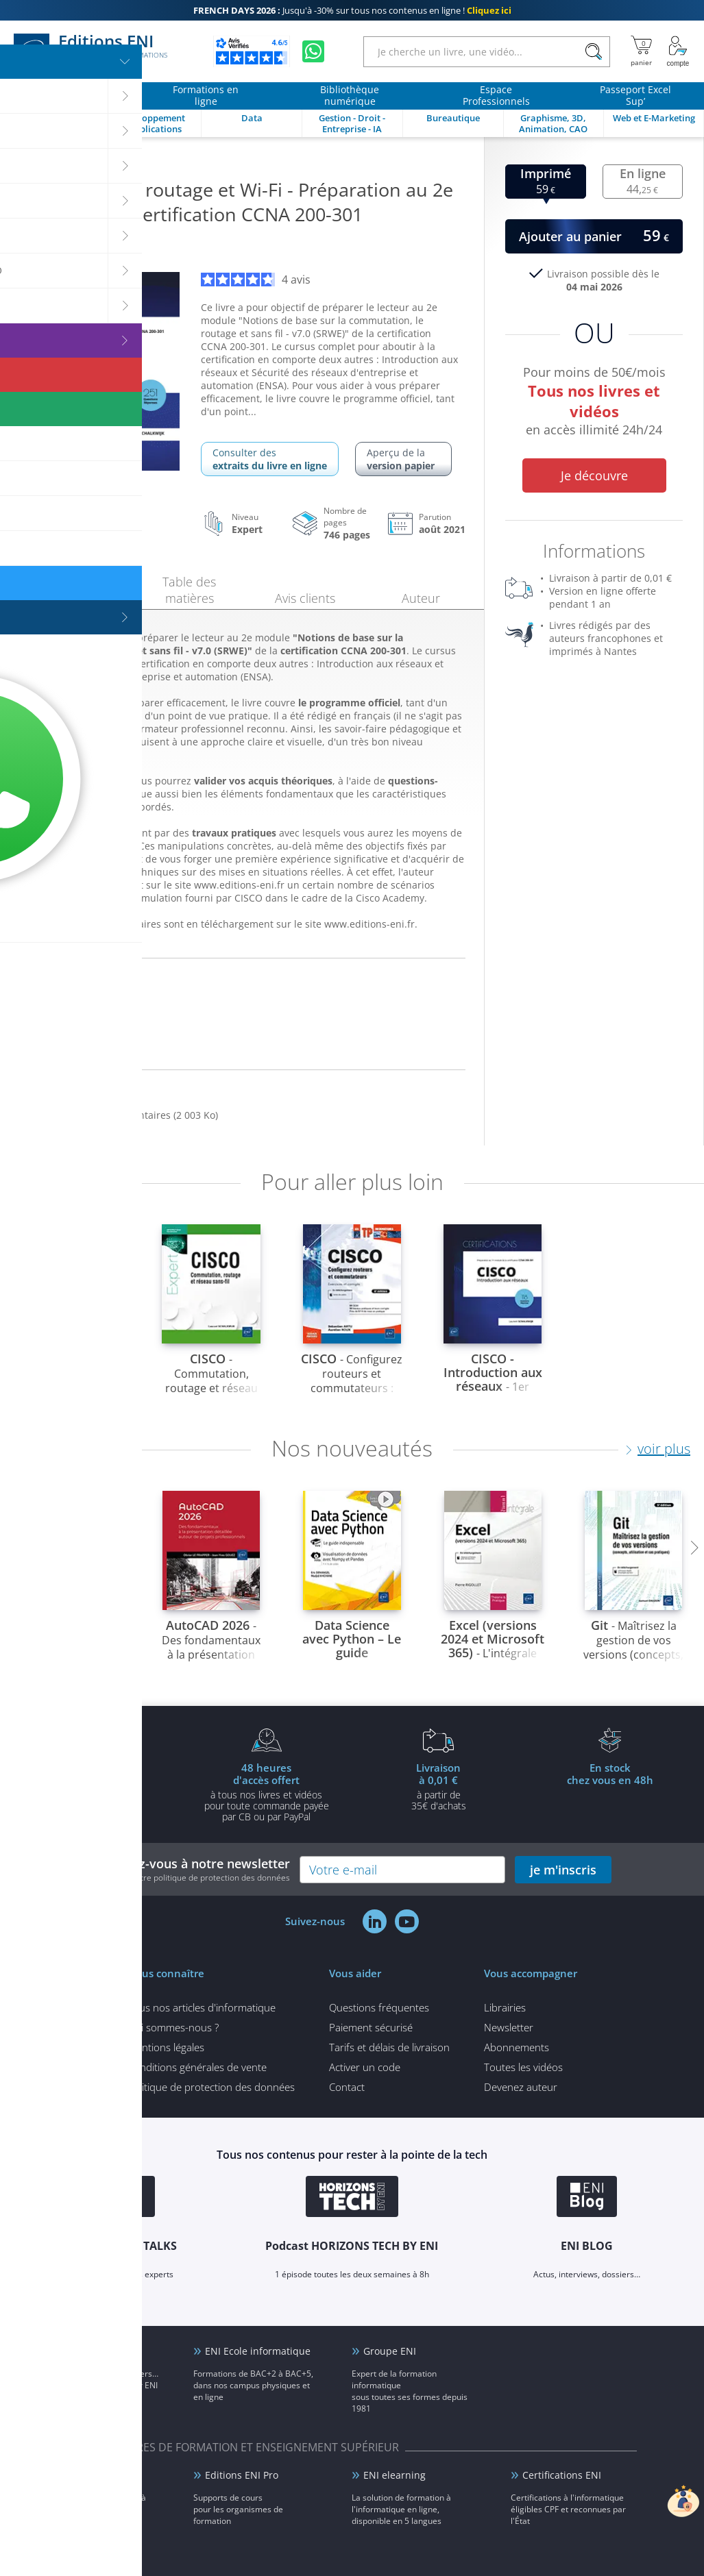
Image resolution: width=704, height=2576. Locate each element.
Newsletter (508, 2027)
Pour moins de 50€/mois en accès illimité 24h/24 (594, 403)
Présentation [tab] (73, 596)
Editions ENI (90, 51)
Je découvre (594, 475)
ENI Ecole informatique (258, 2350)
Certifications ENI (561, 2474)
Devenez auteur (520, 2087)
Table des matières (189, 589)
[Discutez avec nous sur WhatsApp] (313, 51)
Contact (347, 2087)
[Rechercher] (593, 51)
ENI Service (72, 2474)
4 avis (256, 279)
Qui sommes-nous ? (173, 2027)
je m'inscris (563, 1869)
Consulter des (270, 459)
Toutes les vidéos (523, 2067)
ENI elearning (394, 2474)
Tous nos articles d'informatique (202, 2007)
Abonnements (516, 2047)
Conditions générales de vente (197, 2067)
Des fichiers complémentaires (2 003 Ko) (126, 1115)
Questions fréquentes (379, 2007)
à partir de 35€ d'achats (438, 1786)
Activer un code (364, 2067)
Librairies (505, 2007)
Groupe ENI (389, 2350)
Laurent (71, 246)
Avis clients (305, 598)
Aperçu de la (403, 459)
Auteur (421, 598)
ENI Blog (66, 2350)
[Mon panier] (641, 51)
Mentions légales (166, 2047)
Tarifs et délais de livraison (389, 2047)
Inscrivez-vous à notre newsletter (191, 1869)
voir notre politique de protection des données (202, 1877)
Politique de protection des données (211, 2087)
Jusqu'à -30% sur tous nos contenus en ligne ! (352, 10)
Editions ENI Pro (241, 2474)
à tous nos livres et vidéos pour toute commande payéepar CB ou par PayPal (266, 1791)
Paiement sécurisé (371, 2027)
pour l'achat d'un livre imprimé (94, 1786)
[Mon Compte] (678, 51)
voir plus (664, 1448)
